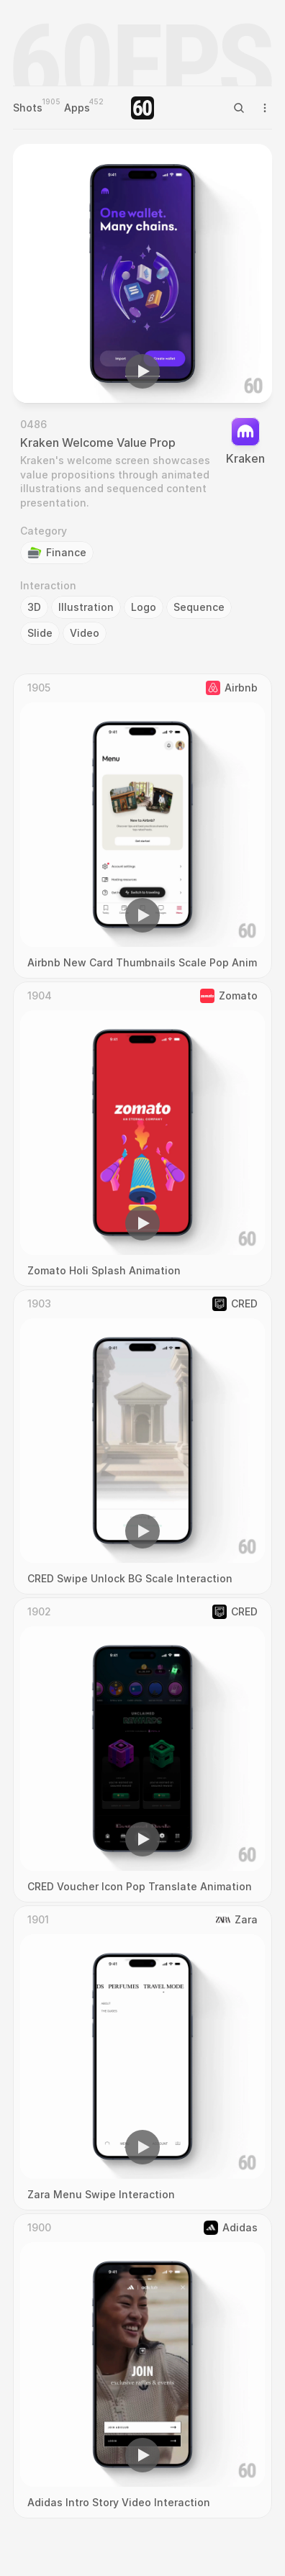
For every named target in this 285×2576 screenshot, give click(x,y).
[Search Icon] (239, 108)
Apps (77, 107)
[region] (142, 273)
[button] (142, 371)
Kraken (245, 458)
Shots (27, 107)
